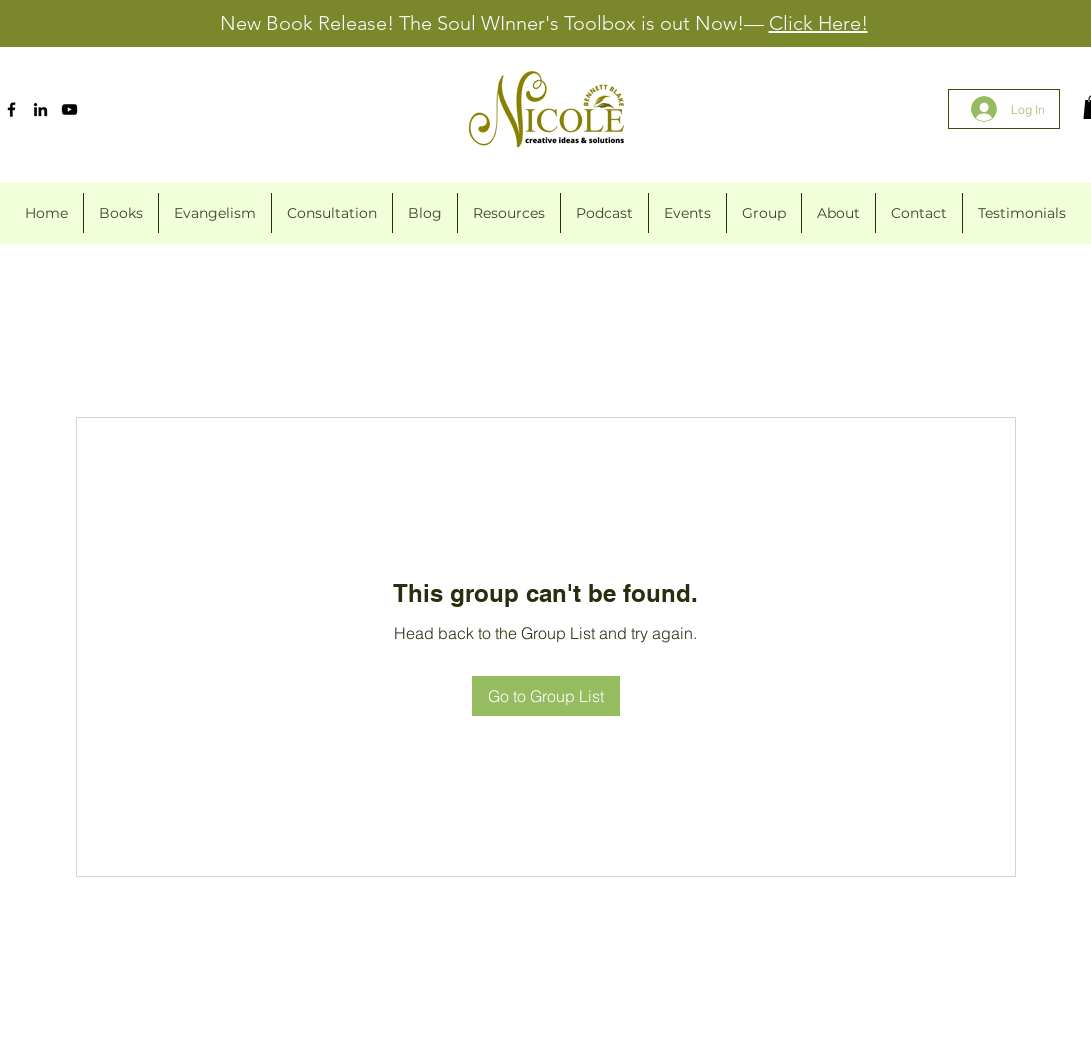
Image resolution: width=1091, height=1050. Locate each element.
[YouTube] (69, 109)
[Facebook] (11, 109)
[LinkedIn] (40, 109)
